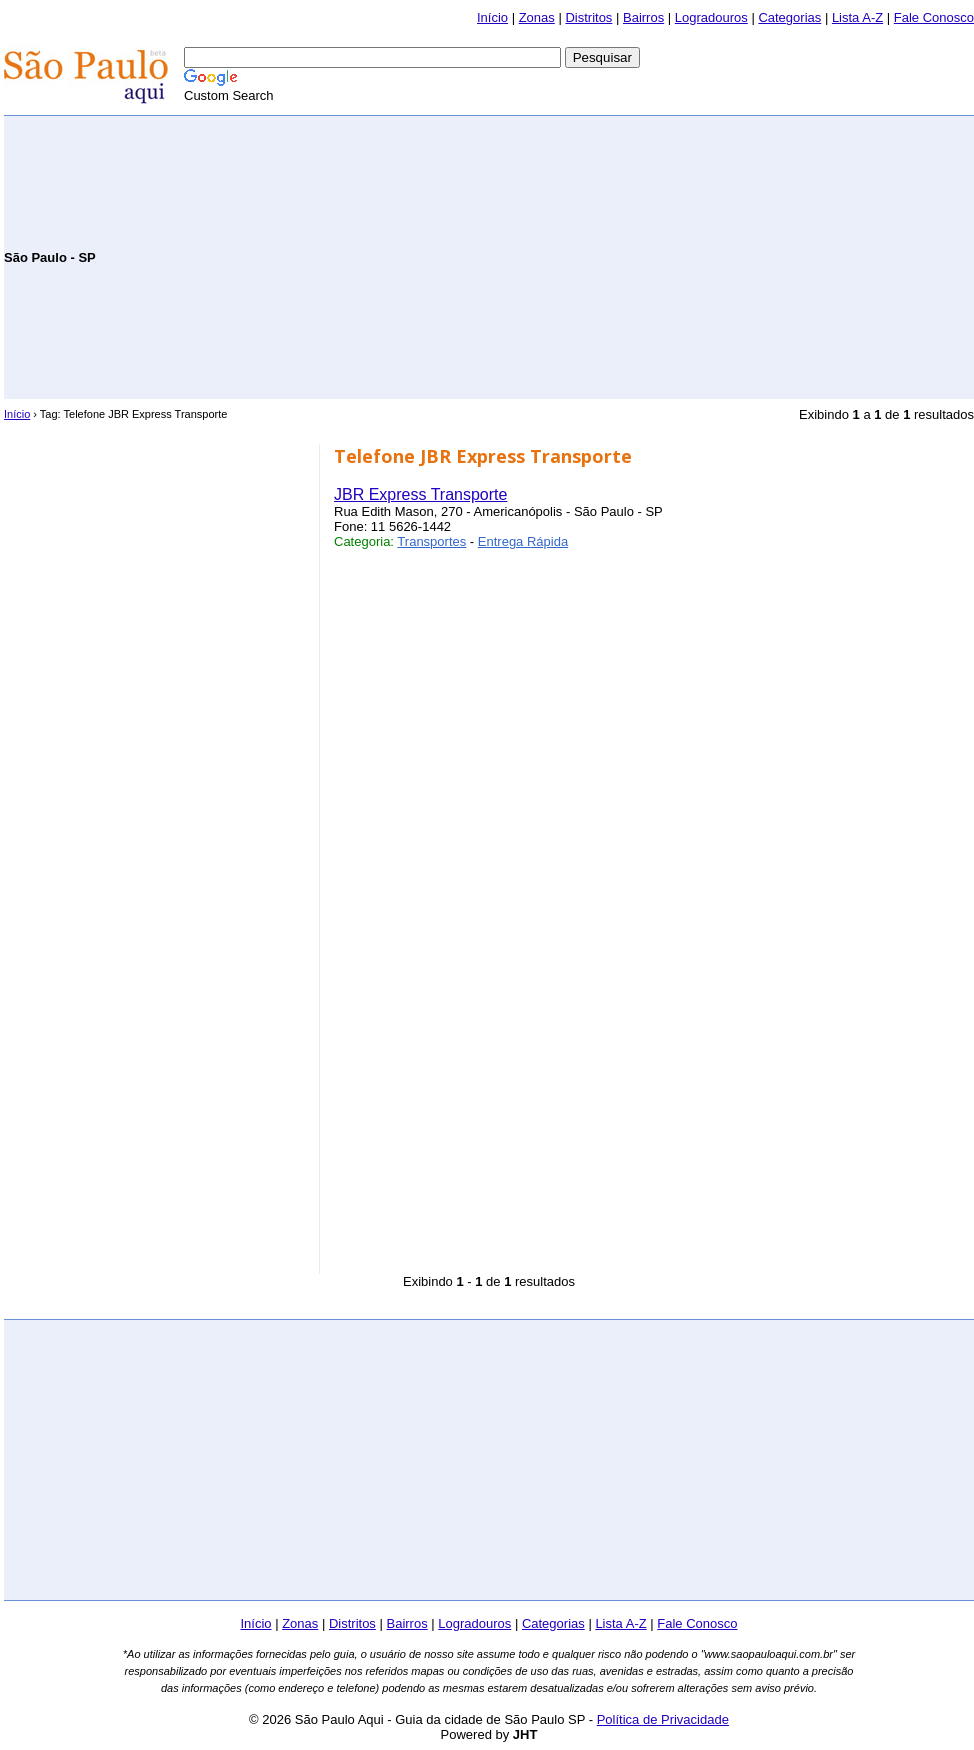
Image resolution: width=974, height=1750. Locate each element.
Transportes (431, 541)
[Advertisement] (740, 256)
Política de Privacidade (663, 1719)
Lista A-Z (857, 17)
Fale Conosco (934, 17)
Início (492, 17)
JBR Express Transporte (420, 494)
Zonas (537, 17)
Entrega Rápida (523, 541)
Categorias (789, 17)
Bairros (643, 17)
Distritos (588, 17)
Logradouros (711, 17)
